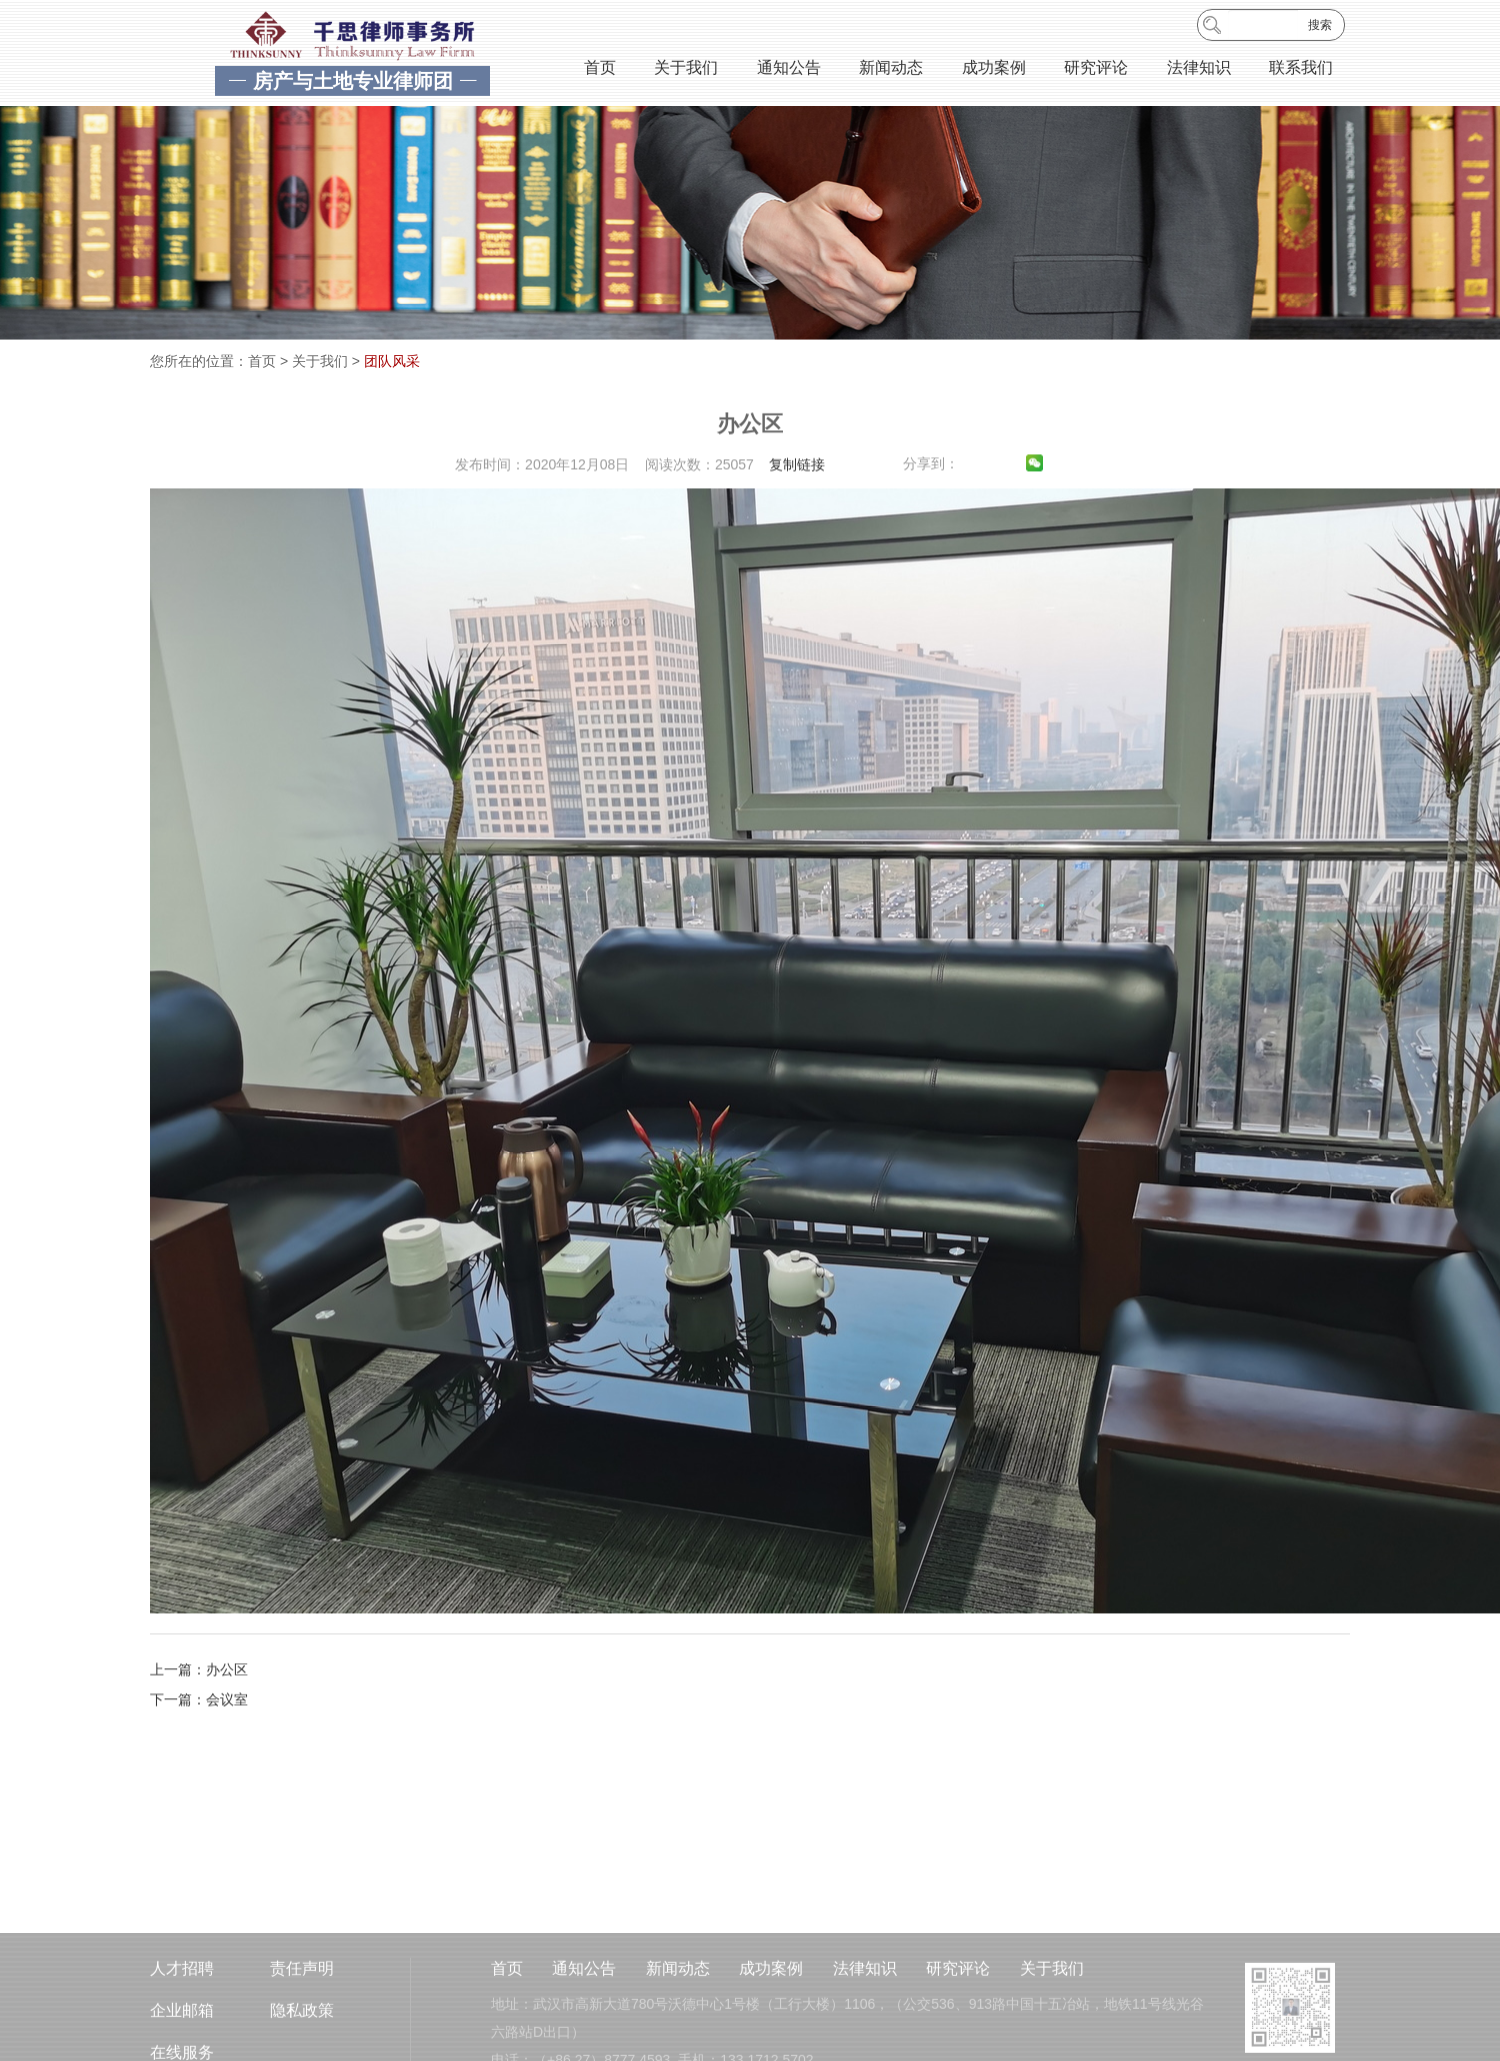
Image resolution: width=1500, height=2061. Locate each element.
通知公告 (789, 70)
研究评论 (1096, 70)
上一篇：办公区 (199, 1711)
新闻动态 (891, 70)
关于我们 (686, 70)
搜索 (1320, 28)
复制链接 (797, 506)
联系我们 (1301, 70)
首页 (600, 70)
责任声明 (302, 2018)
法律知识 (1199, 70)
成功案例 (994, 70)
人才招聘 (182, 2018)
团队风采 (392, 361)
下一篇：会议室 (199, 1741)
